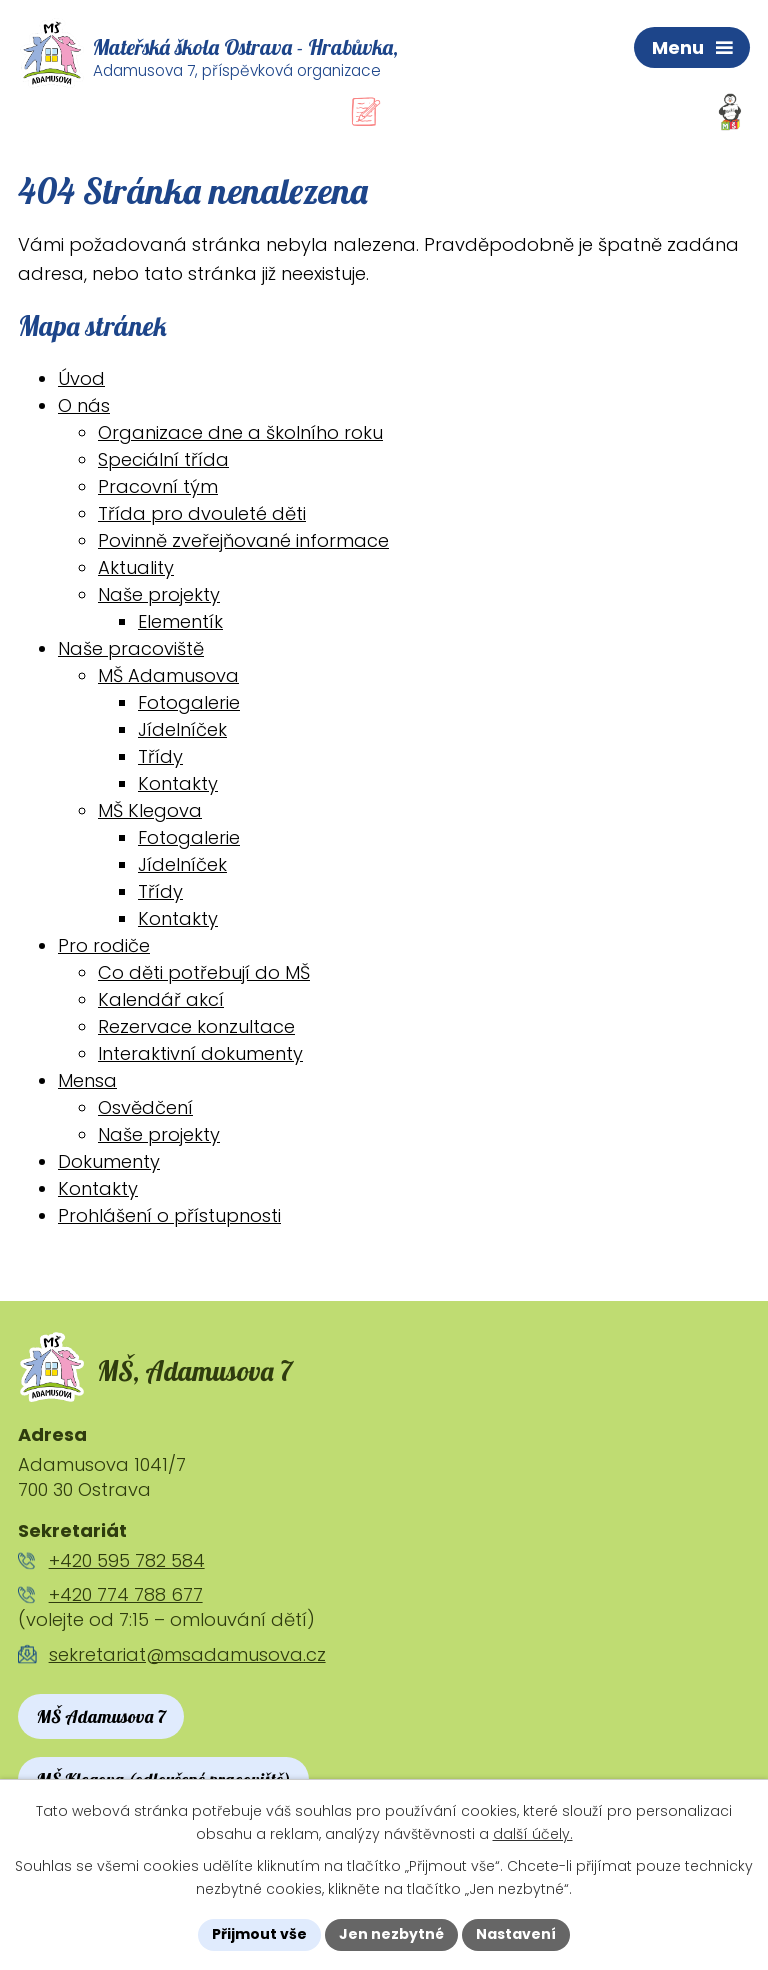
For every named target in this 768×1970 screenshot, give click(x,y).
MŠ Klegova (150, 810)
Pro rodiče (104, 945)
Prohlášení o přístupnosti (169, 1215)
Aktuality (136, 567)
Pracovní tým (158, 486)
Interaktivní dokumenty (200, 1053)
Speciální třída (163, 459)
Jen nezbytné (391, 1934)
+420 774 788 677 (126, 1594)
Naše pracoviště (131, 648)
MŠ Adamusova (168, 675)
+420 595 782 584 (127, 1560)
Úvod (81, 378)
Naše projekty (159, 594)
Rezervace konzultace (196, 1026)
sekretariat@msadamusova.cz (187, 1654)
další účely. (533, 1834)
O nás (84, 405)
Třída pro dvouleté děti (202, 513)
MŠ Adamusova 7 (101, 1716)
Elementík (180, 621)
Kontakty (178, 783)
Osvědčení (145, 1107)
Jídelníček (182, 729)
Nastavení (516, 1934)
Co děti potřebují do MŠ (204, 972)
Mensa (87, 1080)
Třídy (160, 756)
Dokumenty (109, 1161)
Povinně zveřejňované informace (243, 540)
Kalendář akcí (161, 999)
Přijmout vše (259, 1934)
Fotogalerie (189, 702)
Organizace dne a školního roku (240, 432)
